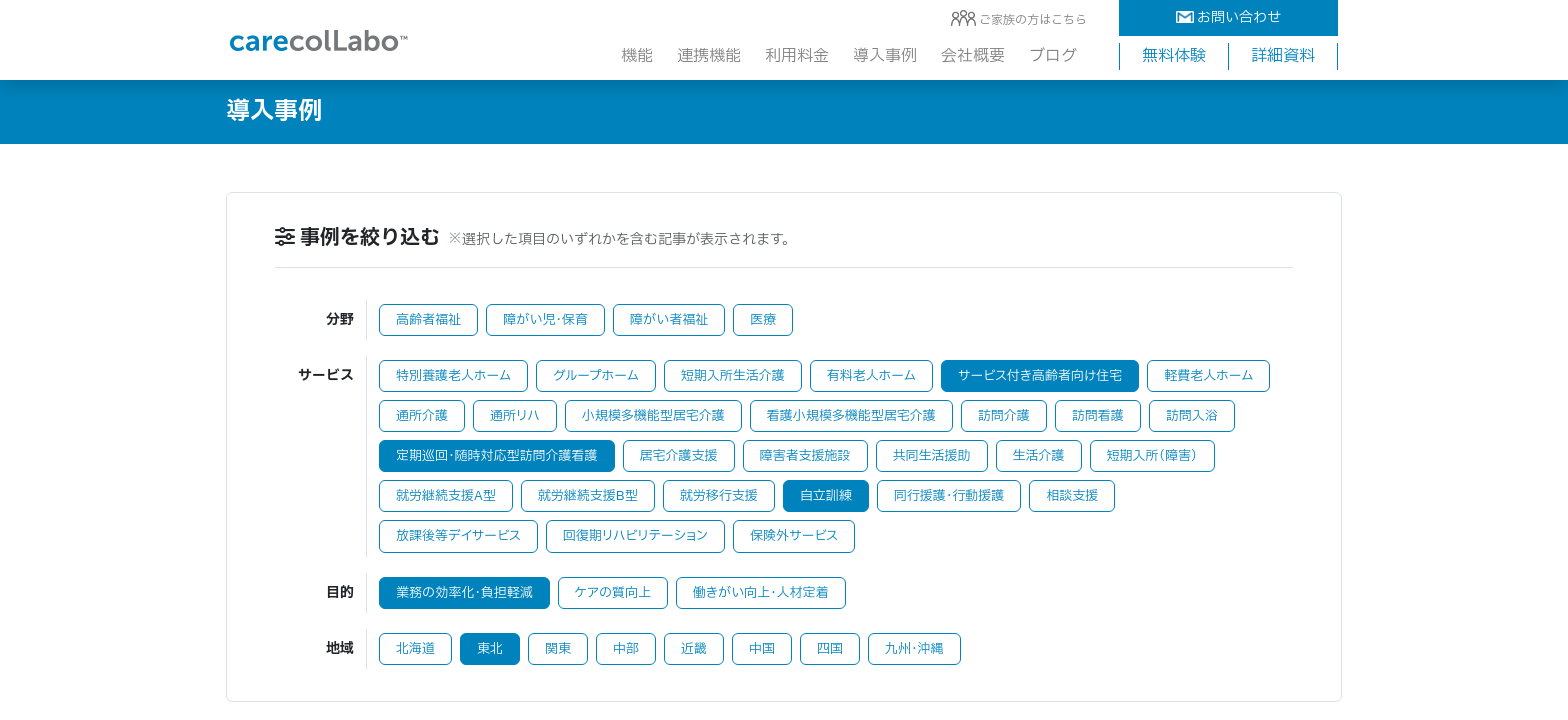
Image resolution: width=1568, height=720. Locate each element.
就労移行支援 (719, 496)
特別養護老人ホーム (453, 376)
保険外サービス (794, 536)
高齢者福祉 (428, 320)
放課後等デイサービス (458, 536)
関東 (558, 649)
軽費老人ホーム (1208, 376)
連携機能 (709, 56)
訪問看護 (1098, 416)
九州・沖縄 (914, 649)
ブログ (1053, 56)
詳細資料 (1283, 56)
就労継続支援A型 (446, 496)
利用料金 (797, 56)
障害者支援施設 (805, 456)
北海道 (415, 649)
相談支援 (1072, 496)
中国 (762, 649)
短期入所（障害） (1152, 456)
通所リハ (515, 416)
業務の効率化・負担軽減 (464, 593)
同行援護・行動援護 (949, 496)
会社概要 (973, 56)
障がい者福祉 (669, 320)
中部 (626, 649)
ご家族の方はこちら (1033, 20)
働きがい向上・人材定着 (761, 593)
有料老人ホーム (871, 376)
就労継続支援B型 (588, 496)
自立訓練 (826, 496)
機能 (637, 56)
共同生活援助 (932, 456)
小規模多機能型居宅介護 (653, 416)
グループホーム (596, 376)
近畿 (694, 649)
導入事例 (885, 56)
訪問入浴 (1192, 416)
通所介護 (422, 416)
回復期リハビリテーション (635, 536)
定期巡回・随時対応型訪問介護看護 (497, 456)
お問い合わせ (1228, 17)
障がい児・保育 (545, 320)
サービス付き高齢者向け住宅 (1040, 376)
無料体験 (1174, 56)
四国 (830, 649)
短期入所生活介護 (733, 376)
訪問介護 (1004, 416)
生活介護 (1039, 456)
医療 (763, 320)
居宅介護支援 (679, 456)
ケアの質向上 (613, 593)
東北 (490, 649)
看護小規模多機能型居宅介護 (851, 416)
